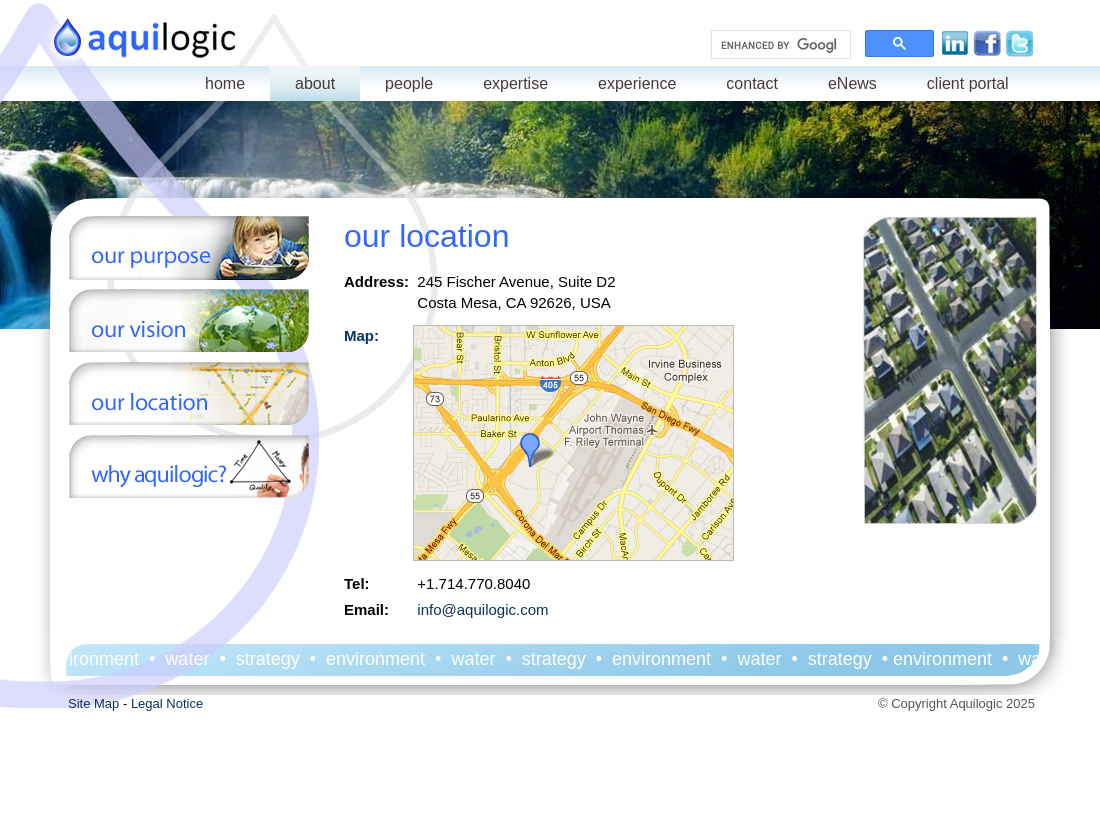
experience (637, 83)
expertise (515, 83)
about (315, 83)
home (225, 83)
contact (752, 83)
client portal (968, 83)
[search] (779, 45)
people (409, 83)
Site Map (93, 703)
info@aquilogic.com (482, 609)
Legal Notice (167, 703)
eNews (852, 83)
